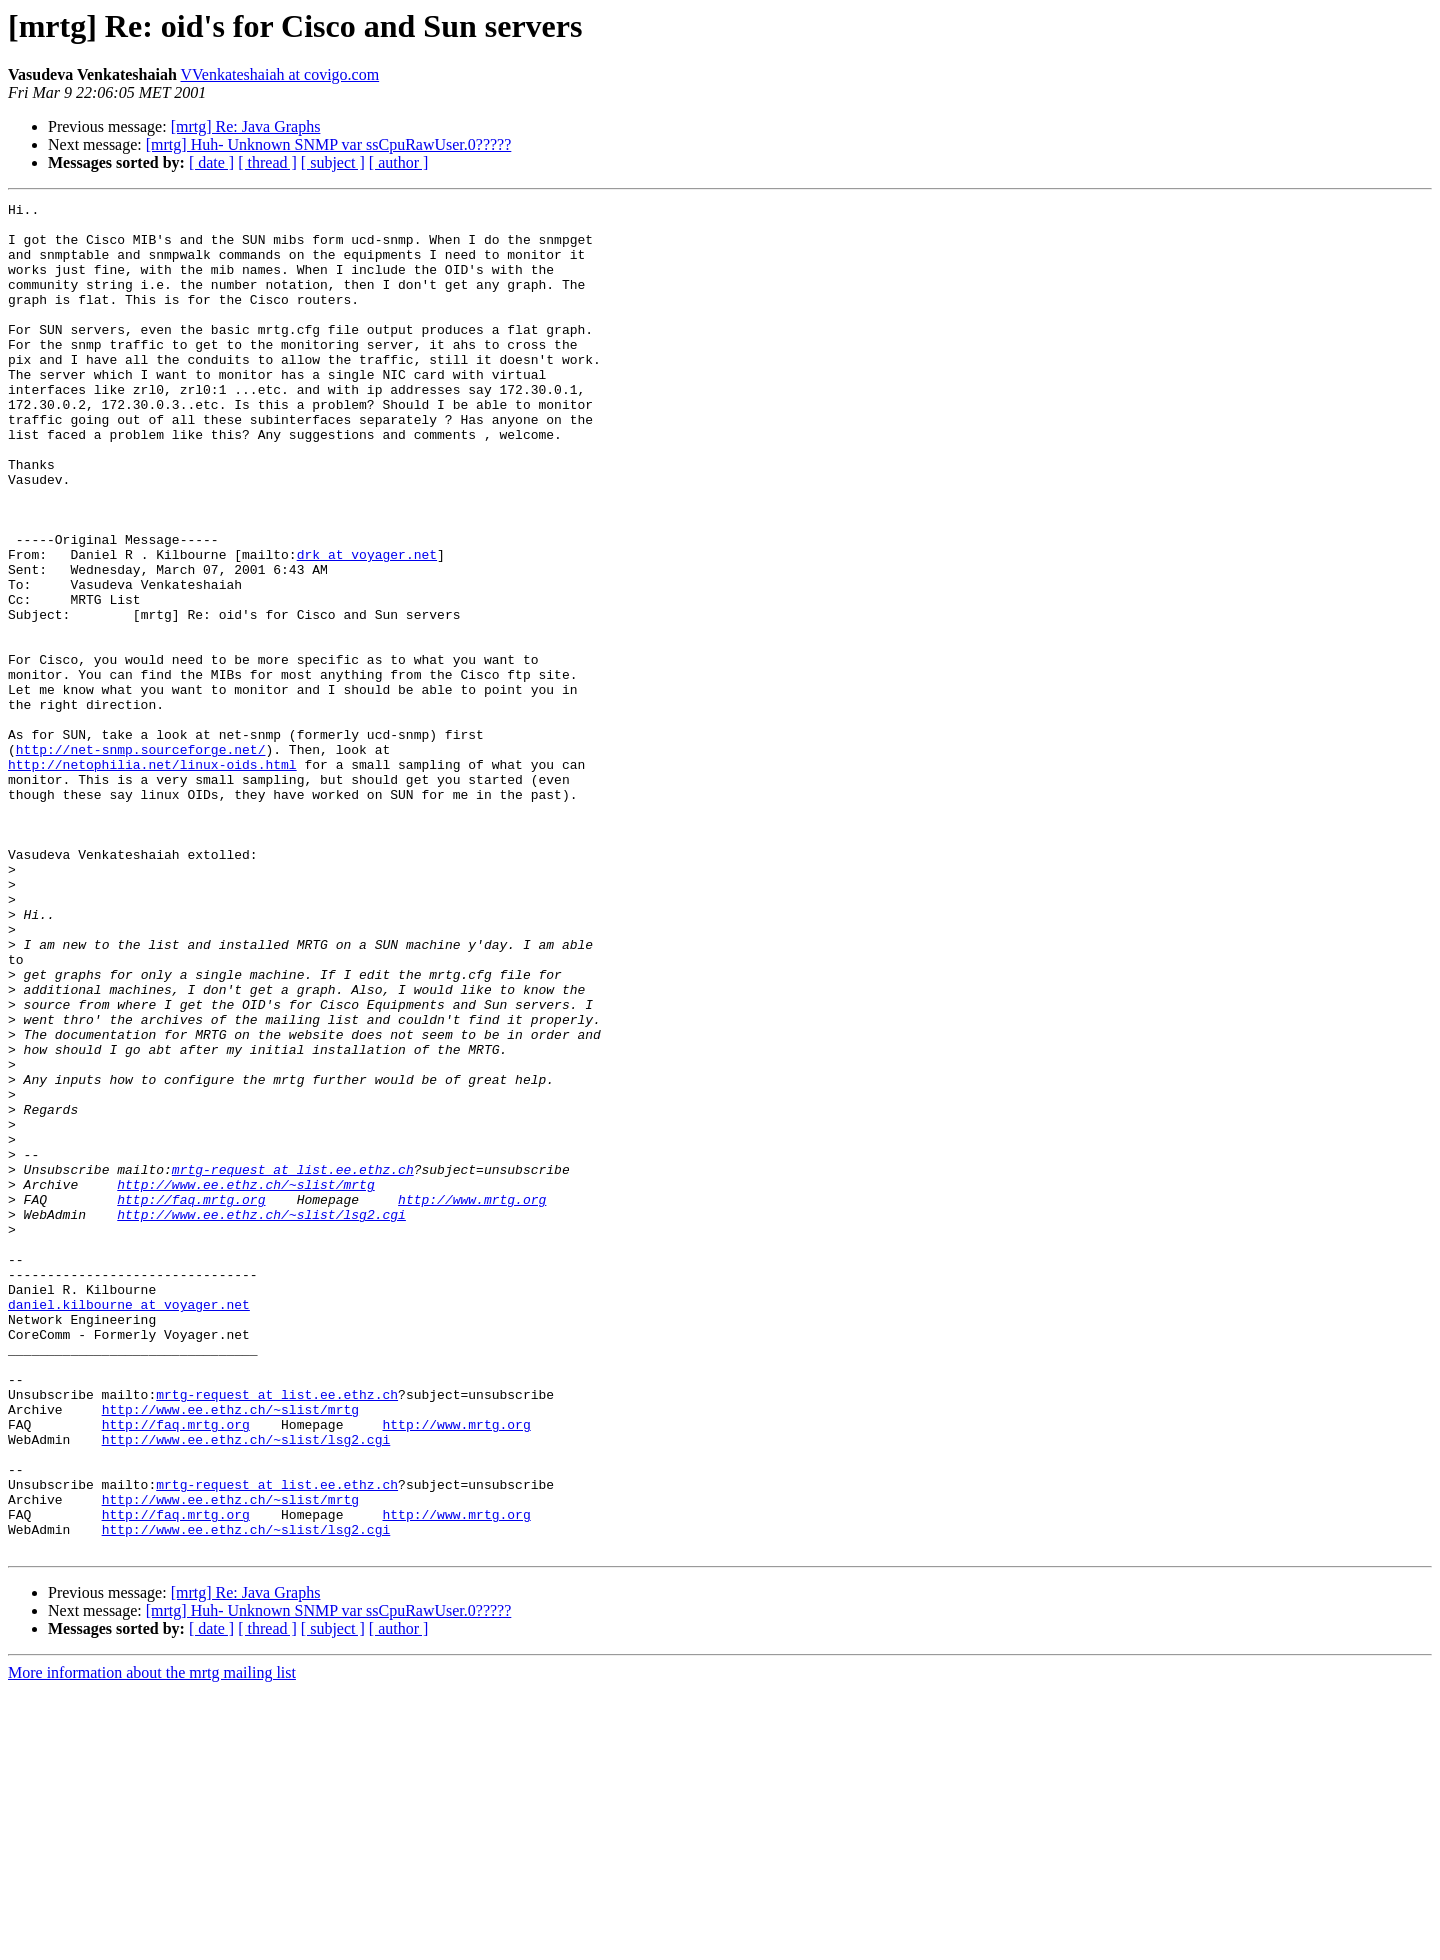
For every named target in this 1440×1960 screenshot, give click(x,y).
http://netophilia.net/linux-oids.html (152, 878)
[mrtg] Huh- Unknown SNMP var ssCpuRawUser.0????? (329, 144)
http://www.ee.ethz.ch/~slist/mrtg (245, 1382)
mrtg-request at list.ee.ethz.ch (293, 1364)
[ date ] (211, 162)
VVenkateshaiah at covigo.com (280, 74)
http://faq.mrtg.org (191, 1400)
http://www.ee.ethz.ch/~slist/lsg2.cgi (261, 1418)
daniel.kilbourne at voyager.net (129, 1526)
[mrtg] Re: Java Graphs (246, 126)
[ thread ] (267, 162)
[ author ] (399, 162)
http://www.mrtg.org (472, 1400)
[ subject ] (333, 162)
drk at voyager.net (367, 626)
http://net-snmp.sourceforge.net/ (141, 860)
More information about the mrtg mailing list (152, 1942)
